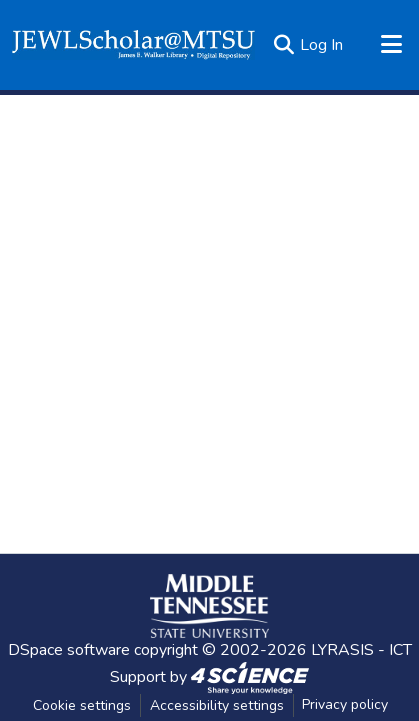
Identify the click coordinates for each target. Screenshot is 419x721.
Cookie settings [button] (82, 705)
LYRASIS (342, 650)
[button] (133, 45)
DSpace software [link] (69, 650)
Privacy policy (345, 704)
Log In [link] (321, 45)
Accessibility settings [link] (217, 705)
